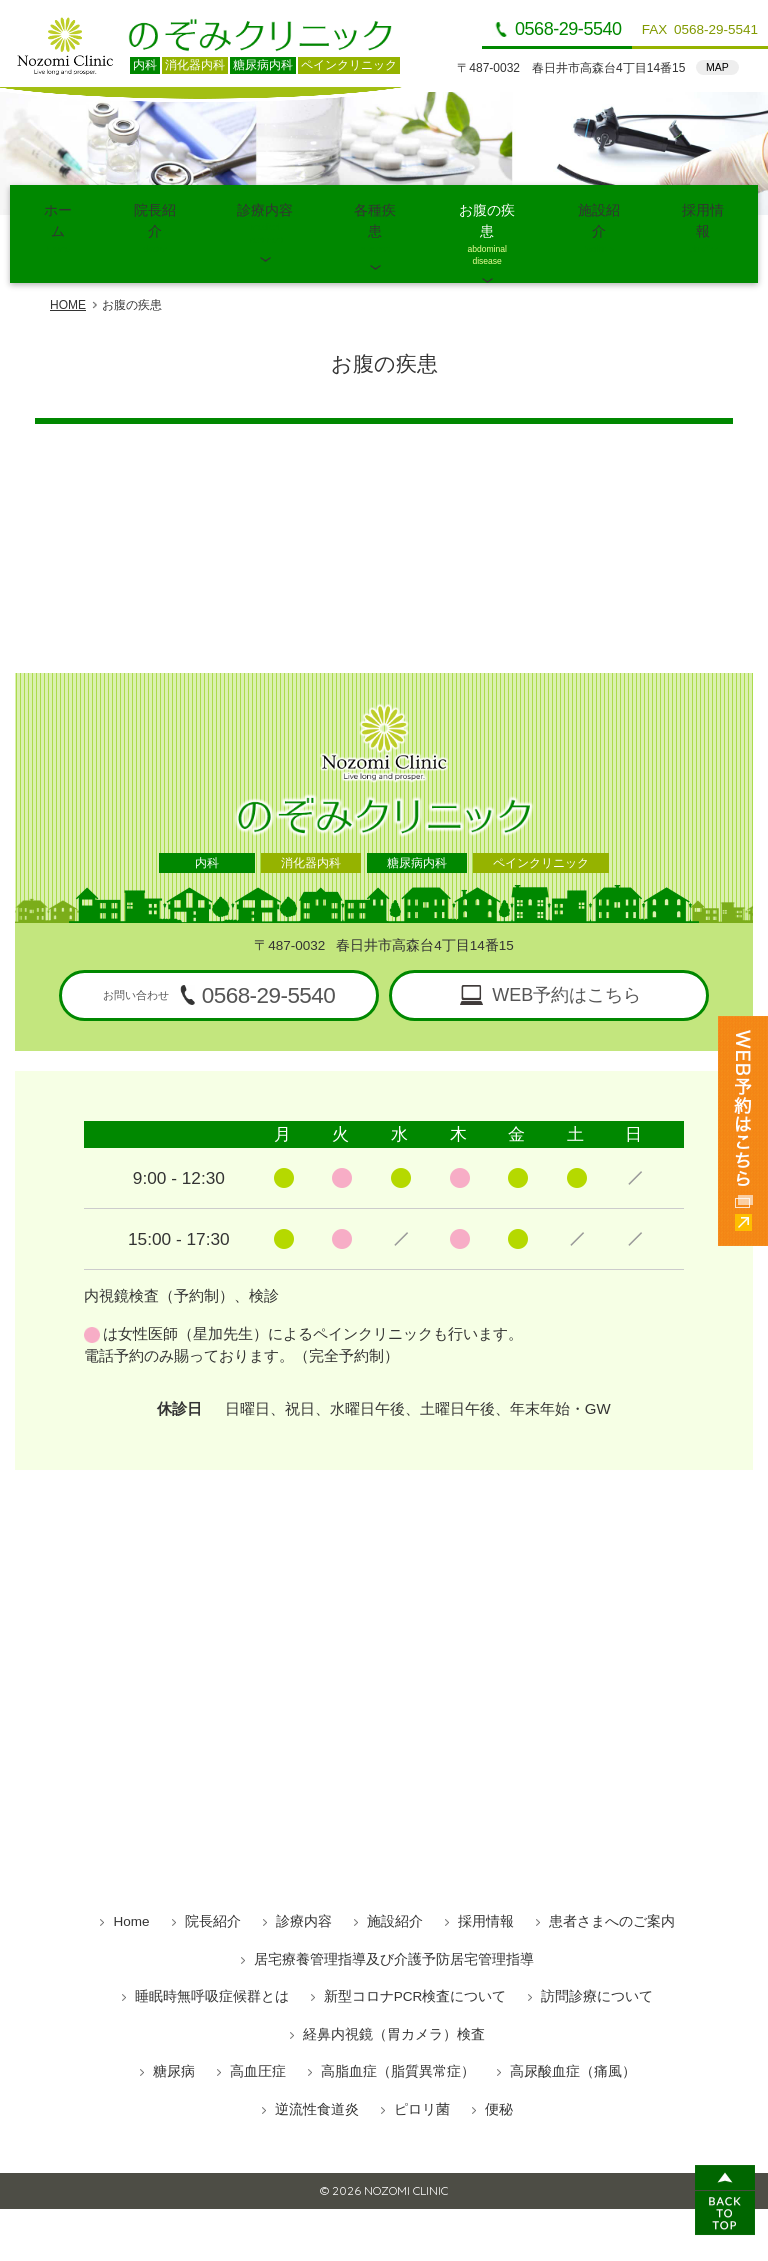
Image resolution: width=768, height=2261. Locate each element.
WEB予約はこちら (566, 947)
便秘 (499, 2061)
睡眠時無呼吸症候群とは (212, 1948)
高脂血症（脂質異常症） (398, 2023)
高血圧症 (258, 2023)
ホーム (58, 211)
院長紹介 (155, 211)
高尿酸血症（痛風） (573, 2023)
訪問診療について (597, 1948)
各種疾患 (375, 211)
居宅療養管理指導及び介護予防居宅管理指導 (394, 1911)
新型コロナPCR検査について (415, 1948)
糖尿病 (174, 2023)
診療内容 (265, 211)
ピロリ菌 (422, 2061)
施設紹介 (599, 211)
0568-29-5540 (568, 29)
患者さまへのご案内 (612, 1873)
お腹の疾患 (486, 211)
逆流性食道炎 (317, 2061)
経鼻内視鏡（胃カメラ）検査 (394, 1986)
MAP (717, 67)
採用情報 (703, 211)
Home (131, 1873)
